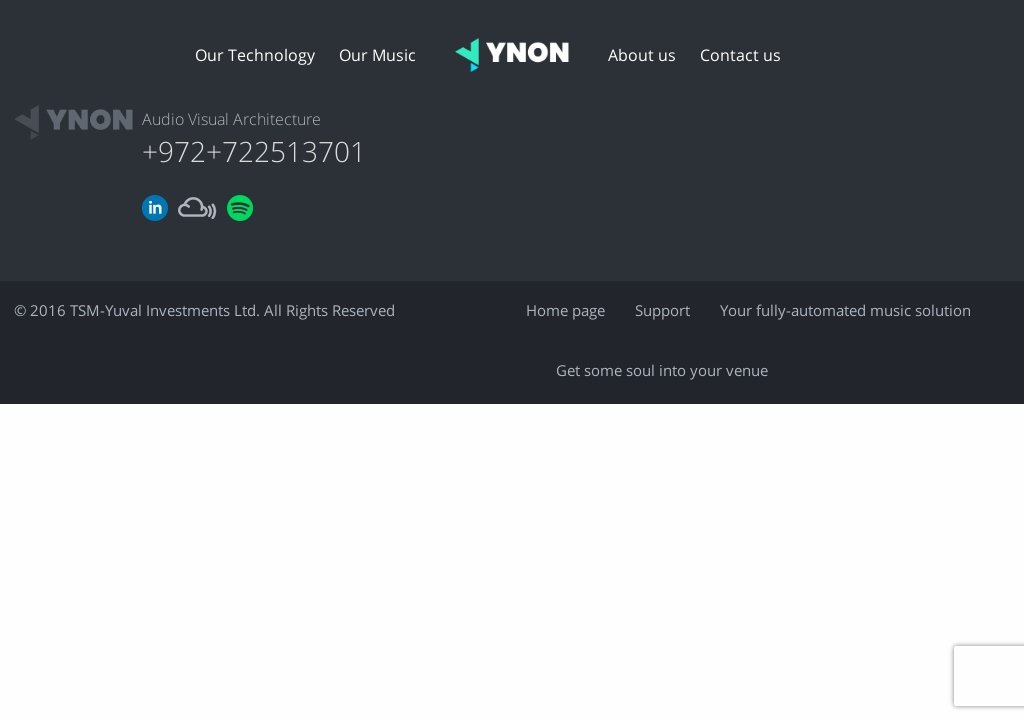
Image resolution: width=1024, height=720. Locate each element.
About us (642, 56)
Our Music (377, 56)
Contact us (740, 56)
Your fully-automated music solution (845, 311)
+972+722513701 (254, 153)
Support (662, 311)
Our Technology (255, 56)
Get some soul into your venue (662, 371)
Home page (565, 311)
